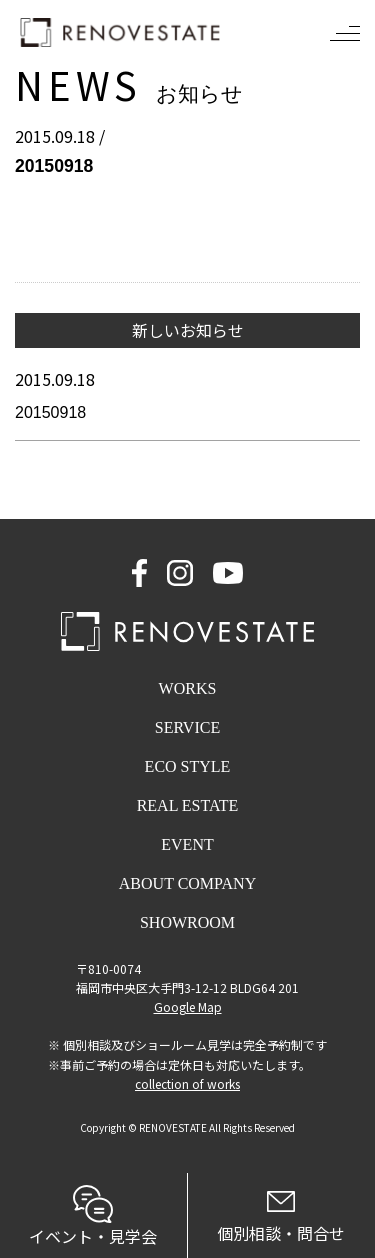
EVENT (187, 844)
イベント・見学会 (93, 1216)
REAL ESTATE (188, 805)
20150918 (50, 412)
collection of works (187, 1083)
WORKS (188, 688)
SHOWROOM (187, 922)
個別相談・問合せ (282, 1218)
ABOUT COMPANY (187, 883)
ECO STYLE (188, 766)
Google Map (188, 1006)
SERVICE (187, 727)
